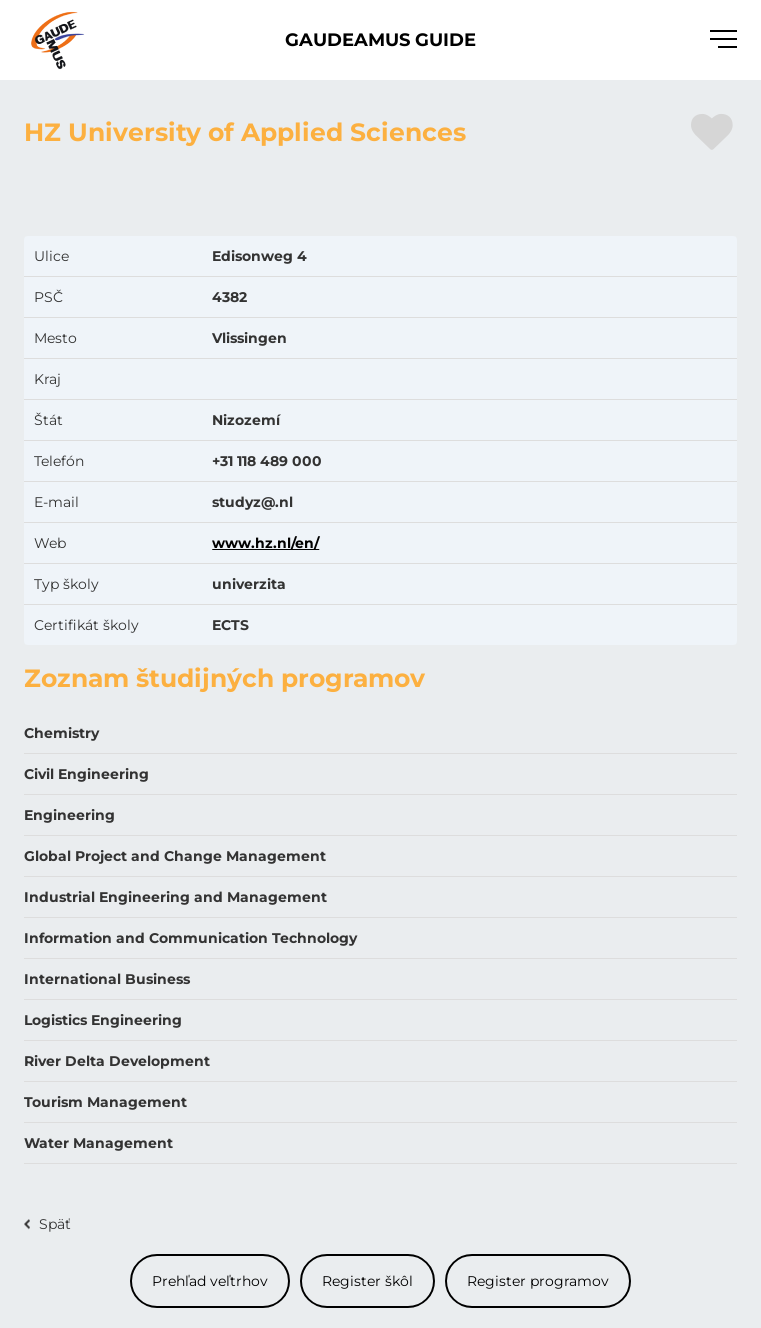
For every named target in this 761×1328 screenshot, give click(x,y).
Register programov (538, 1281)
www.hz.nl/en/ (265, 543)
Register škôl (367, 1281)
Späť (55, 1224)
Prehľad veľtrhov (210, 1281)
